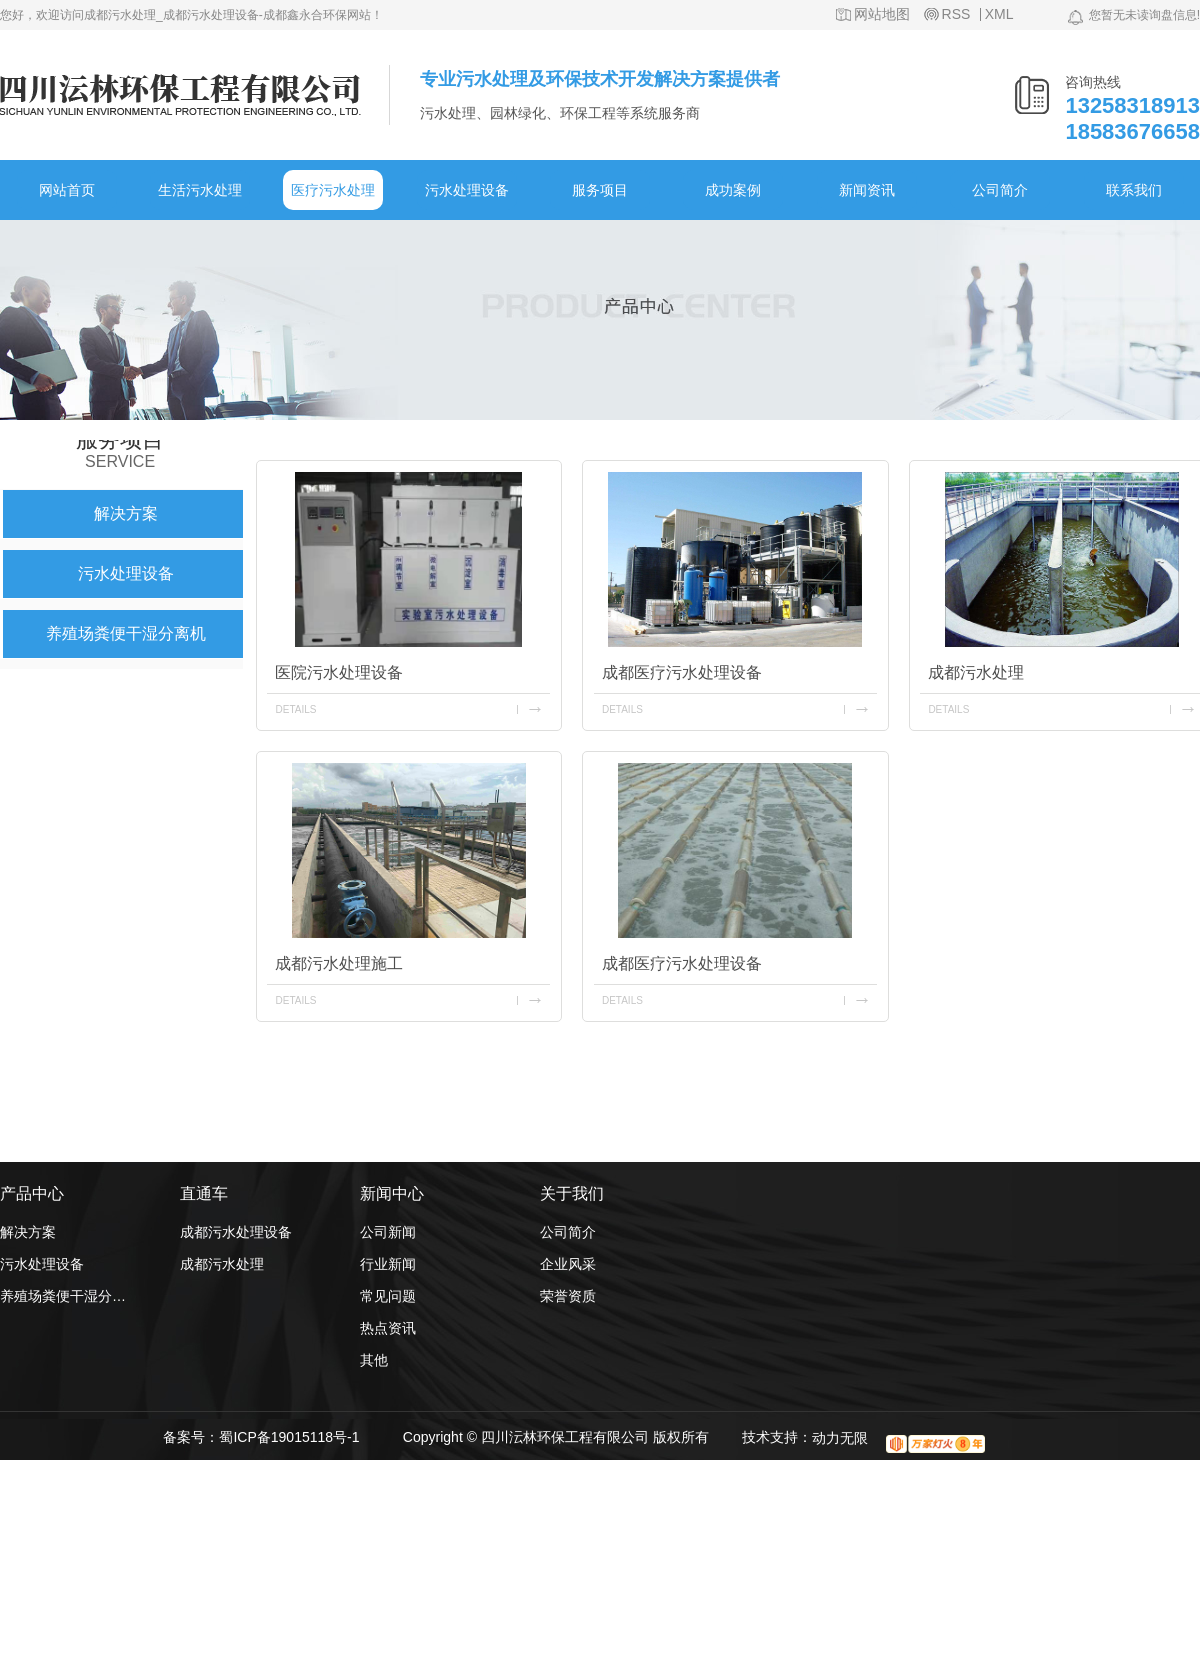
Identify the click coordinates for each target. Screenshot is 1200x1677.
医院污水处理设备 (339, 672)
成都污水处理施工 (339, 963)
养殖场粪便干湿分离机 (126, 633)
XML (999, 14)
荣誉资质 (568, 1296)
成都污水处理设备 (236, 1232)
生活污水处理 (200, 190)
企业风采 (568, 1264)
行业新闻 (388, 1264)
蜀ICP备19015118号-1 (289, 1437)
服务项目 (600, 190)
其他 (374, 1360)
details (295, 709)
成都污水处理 (222, 1264)
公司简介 (1000, 190)
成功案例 (733, 190)
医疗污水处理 (333, 190)
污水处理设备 (467, 190)
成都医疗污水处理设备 (682, 672)
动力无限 (840, 1438)
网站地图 (882, 14)
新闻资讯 (867, 190)
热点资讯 (388, 1328)
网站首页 (67, 190)
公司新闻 (388, 1232)
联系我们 (1134, 190)
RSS (956, 14)
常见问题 (388, 1296)
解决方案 (126, 513)
